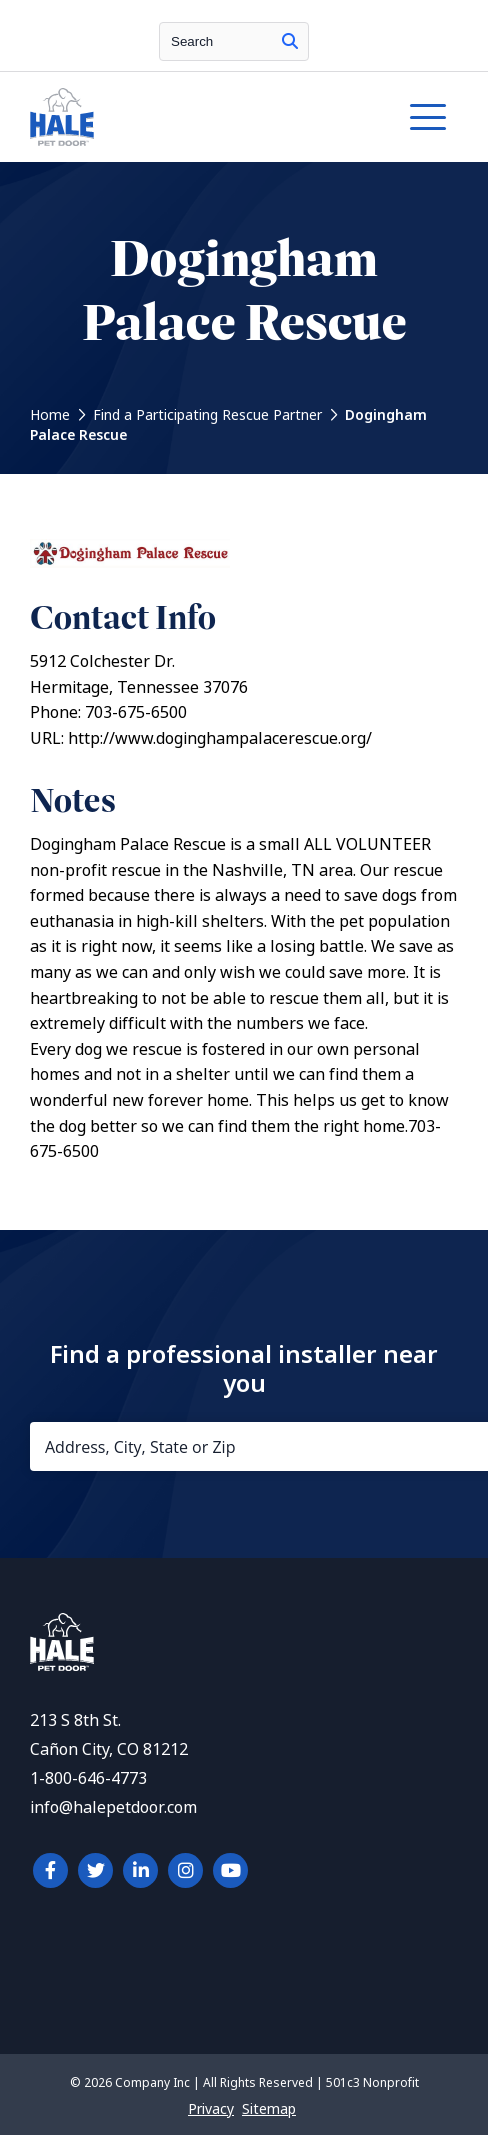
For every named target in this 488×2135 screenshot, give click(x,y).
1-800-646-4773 (88, 1778)
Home (50, 415)
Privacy (211, 2109)
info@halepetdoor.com (113, 1807)
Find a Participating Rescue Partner (207, 415)
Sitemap (269, 2109)
